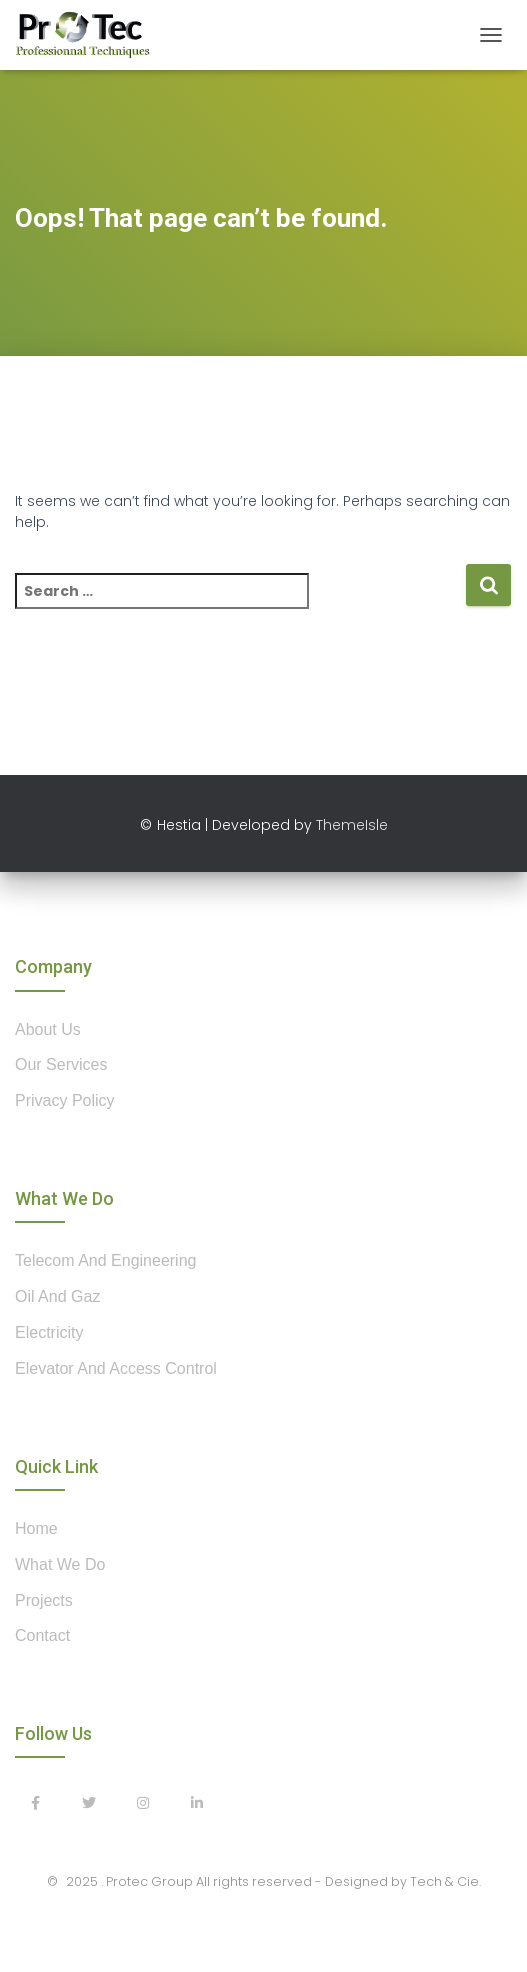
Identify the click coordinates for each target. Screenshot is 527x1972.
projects (44, 1600)
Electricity (49, 1332)
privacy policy (65, 1100)
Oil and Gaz (57, 1296)
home (36, 1528)
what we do (60, 1564)
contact (42, 1635)
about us (48, 1029)
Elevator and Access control (116, 1368)
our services (61, 1064)
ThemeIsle (352, 825)
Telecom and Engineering (105, 1260)
